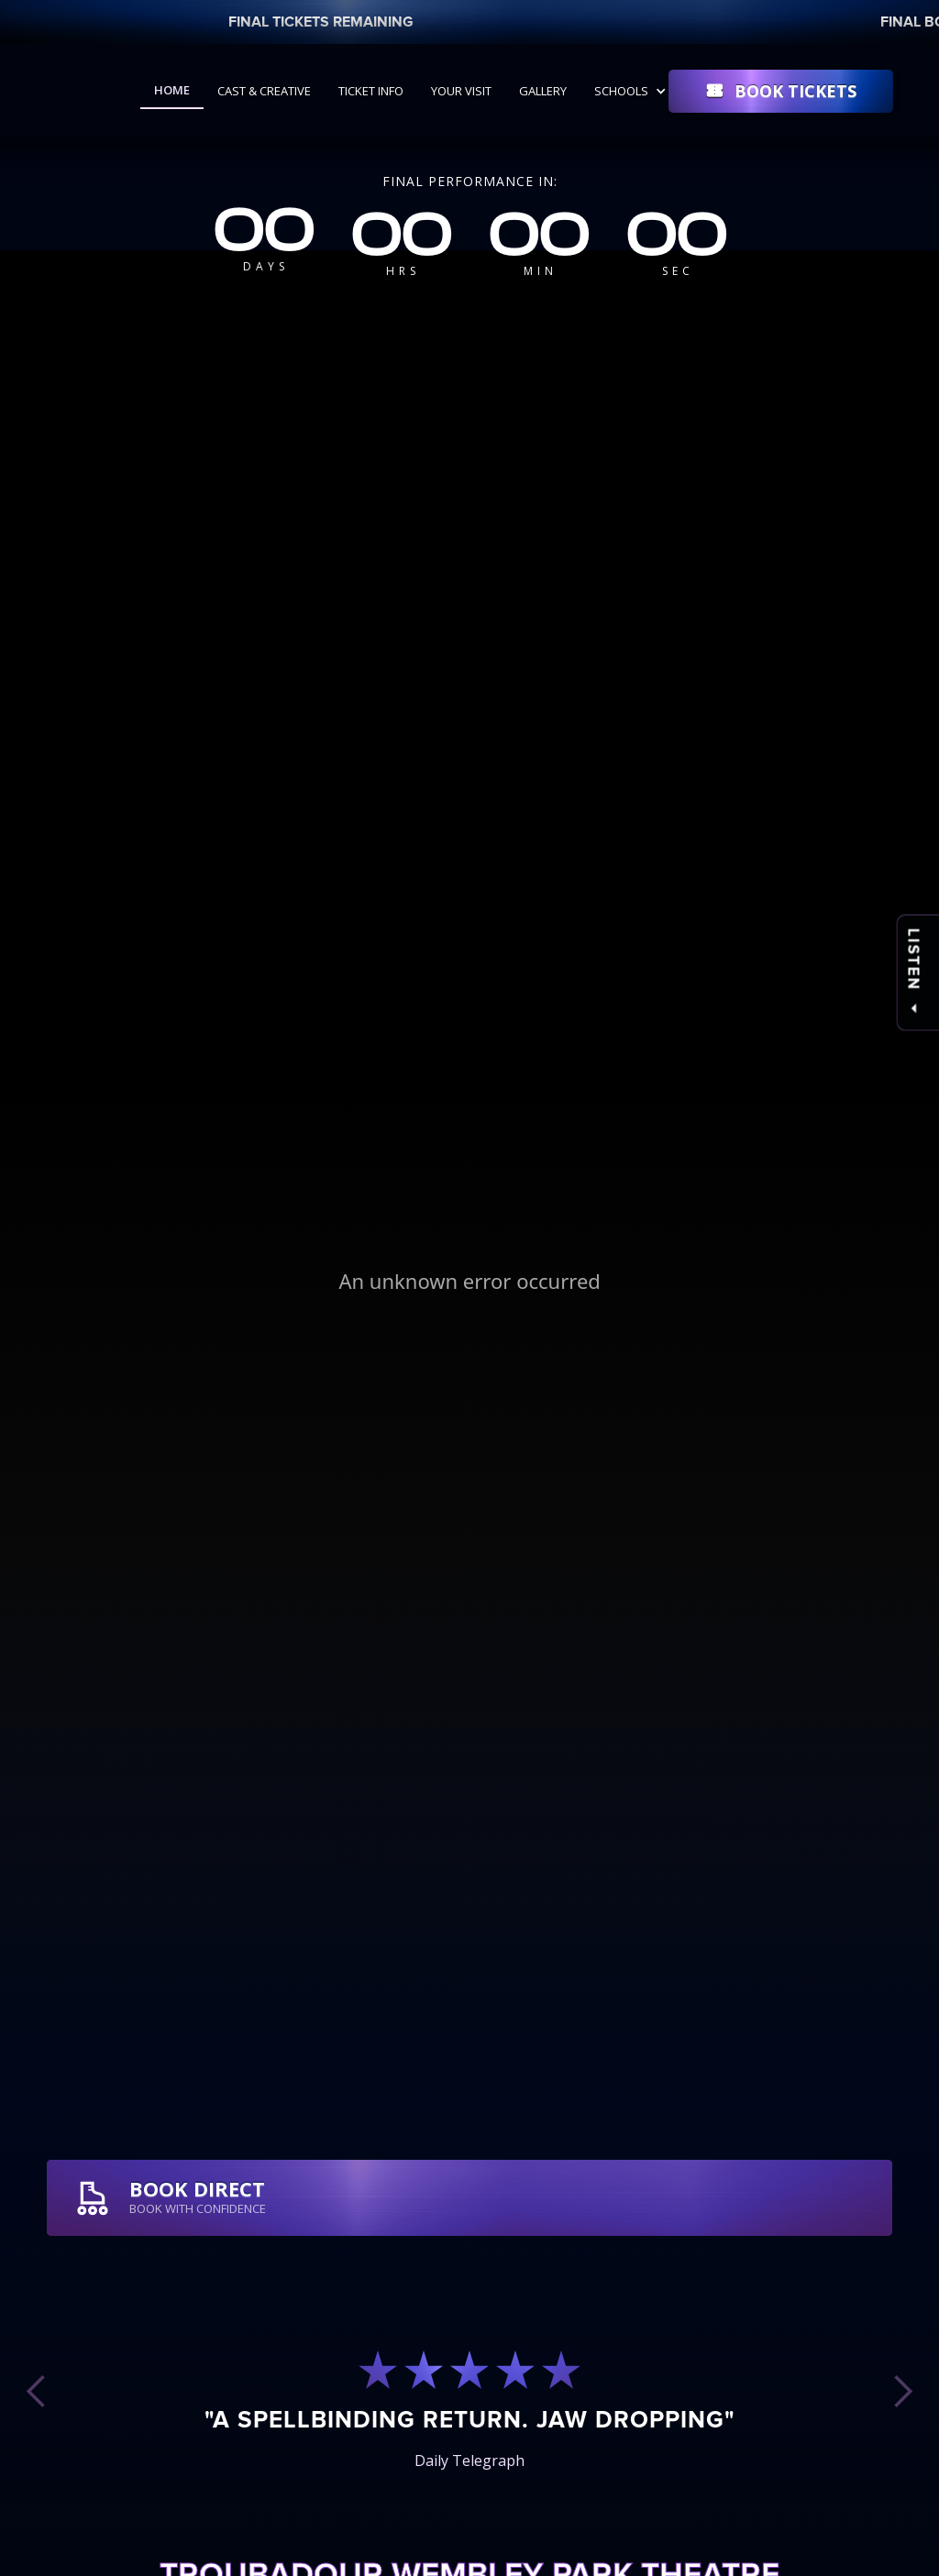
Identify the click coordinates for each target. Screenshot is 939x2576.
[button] (632, 90)
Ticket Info (370, 91)
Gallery (543, 91)
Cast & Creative (264, 91)
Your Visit (461, 91)
